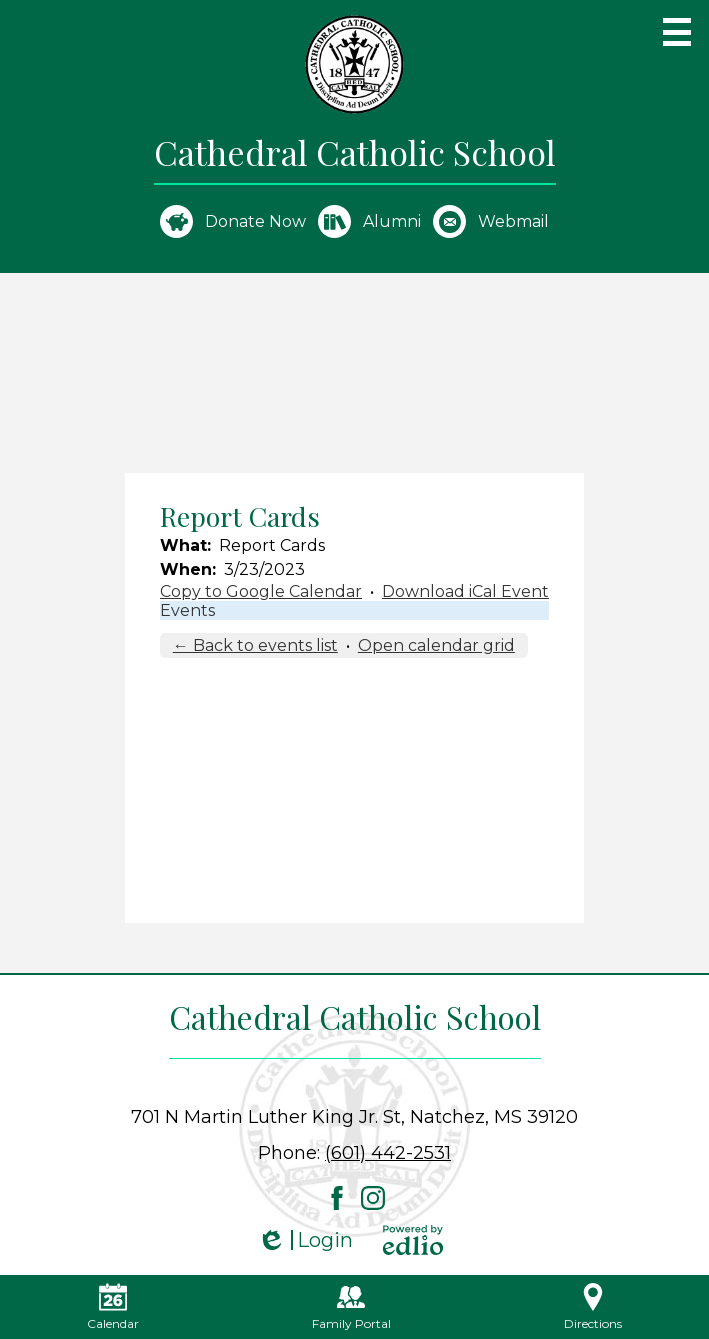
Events (187, 610)
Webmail (491, 221)
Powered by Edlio (413, 1240)
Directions (593, 1307)
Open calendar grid (436, 645)
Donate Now (233, 221)
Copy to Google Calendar (261, 591)
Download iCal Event (465, 591)
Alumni (369, 221)
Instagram (373, 1198)
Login (305, 1240)
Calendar (113, 1307)
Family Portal (351, 1307)
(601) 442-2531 (388, 1153)
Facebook (337, 1198)
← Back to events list (255, 645)
